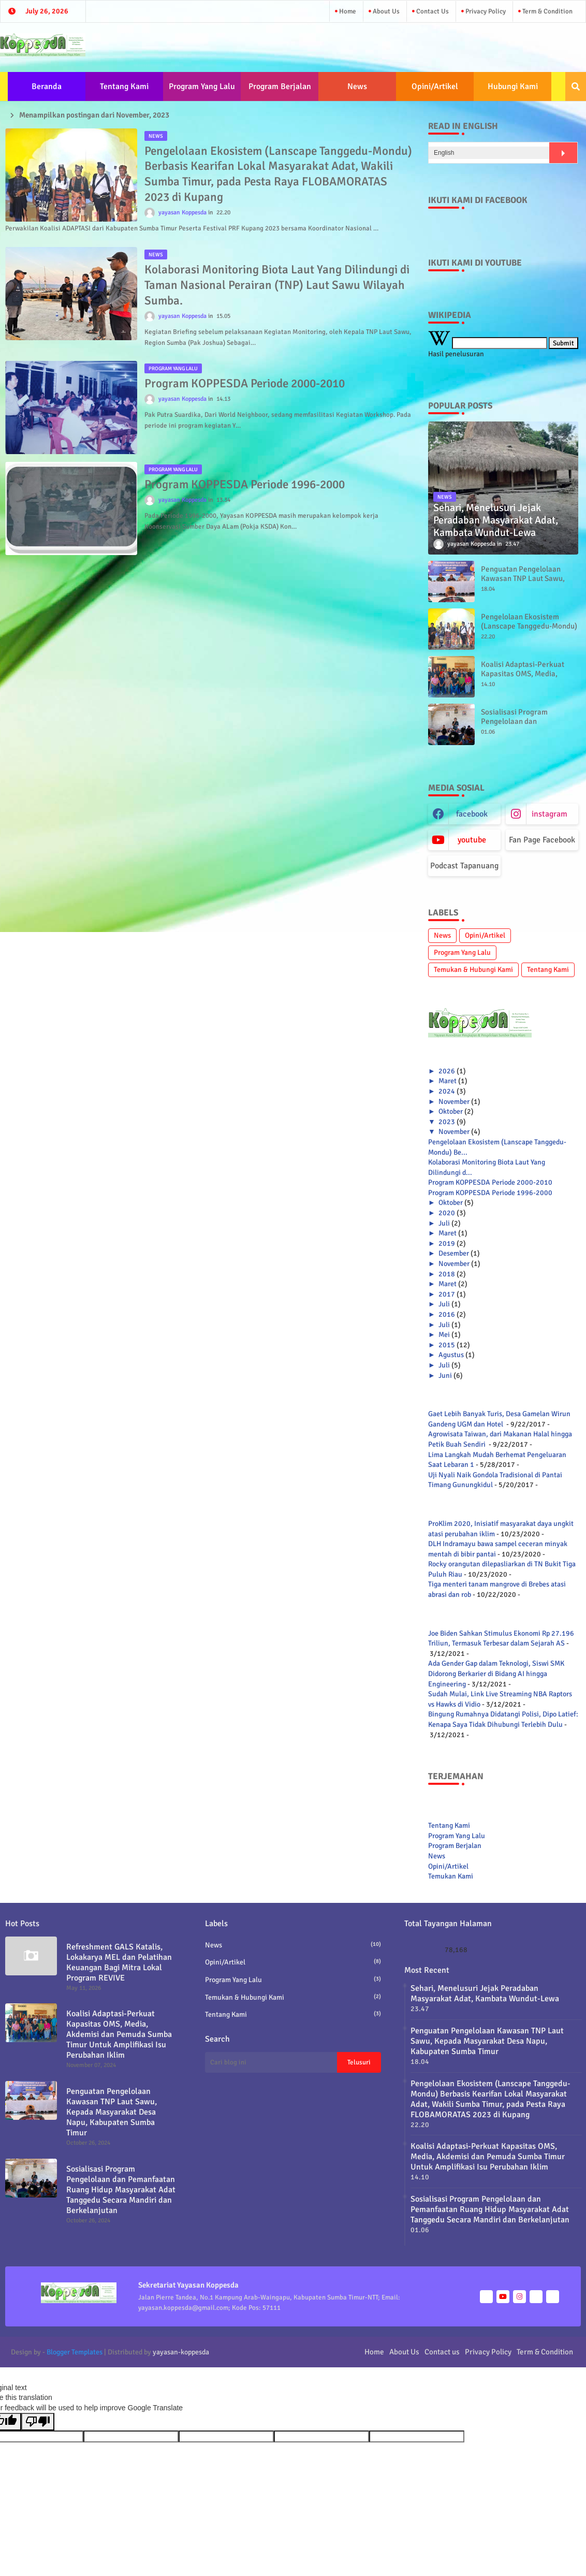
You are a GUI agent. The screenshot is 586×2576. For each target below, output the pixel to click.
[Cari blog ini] (271, 2062)
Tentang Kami (124, 86)
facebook (472, 814)
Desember (453, 1253)
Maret (447, 1080)
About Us (385, 11)
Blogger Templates (74, 2352)
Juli (444, 1223)
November (454, 1101)
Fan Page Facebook (542, 840)
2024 (446, 1091)
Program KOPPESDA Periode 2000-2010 (244, 383)
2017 (446, 1294)
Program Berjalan (279, 86)
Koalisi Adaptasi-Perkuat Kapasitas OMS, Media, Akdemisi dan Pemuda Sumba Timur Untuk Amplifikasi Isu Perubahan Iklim (119, 2034)
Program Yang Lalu (202, 86)
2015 (446, 1345)
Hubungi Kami (513, 86)
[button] (575, 86)
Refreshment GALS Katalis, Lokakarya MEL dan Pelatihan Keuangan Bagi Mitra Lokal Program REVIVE (119, 1962)
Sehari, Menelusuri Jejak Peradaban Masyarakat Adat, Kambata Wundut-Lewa (485, 1993)
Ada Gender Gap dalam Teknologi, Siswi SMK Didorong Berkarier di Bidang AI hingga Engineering (496, 1673)
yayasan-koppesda (181, 2352)
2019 (446, 1243)
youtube (472, 840)
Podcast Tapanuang (464, 866)
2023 (446, 1121)
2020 (446, 1213)
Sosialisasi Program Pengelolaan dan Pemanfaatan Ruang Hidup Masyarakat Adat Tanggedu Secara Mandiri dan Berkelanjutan (120, 2190)
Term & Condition (547, 11)
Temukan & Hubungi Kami (473, 969)
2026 (446, 1071)
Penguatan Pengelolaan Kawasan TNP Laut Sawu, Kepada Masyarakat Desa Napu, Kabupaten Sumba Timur (111, 2112)
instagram (549, 814)
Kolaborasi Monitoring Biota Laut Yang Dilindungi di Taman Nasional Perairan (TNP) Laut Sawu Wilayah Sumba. (276, 285)
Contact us (432, 11)
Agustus (451, 1354)
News (357, 86)
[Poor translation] (37, 2422)
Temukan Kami (450, 1876)
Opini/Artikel (435, 86)
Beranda (47, 86)
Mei (444, 1334)
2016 (446, 1314)
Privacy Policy (485, 11)
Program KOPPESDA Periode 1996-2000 (244, 484)
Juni (445, 1375)
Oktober (450, 1111)
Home (347, 11)
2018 (446, 1274)
